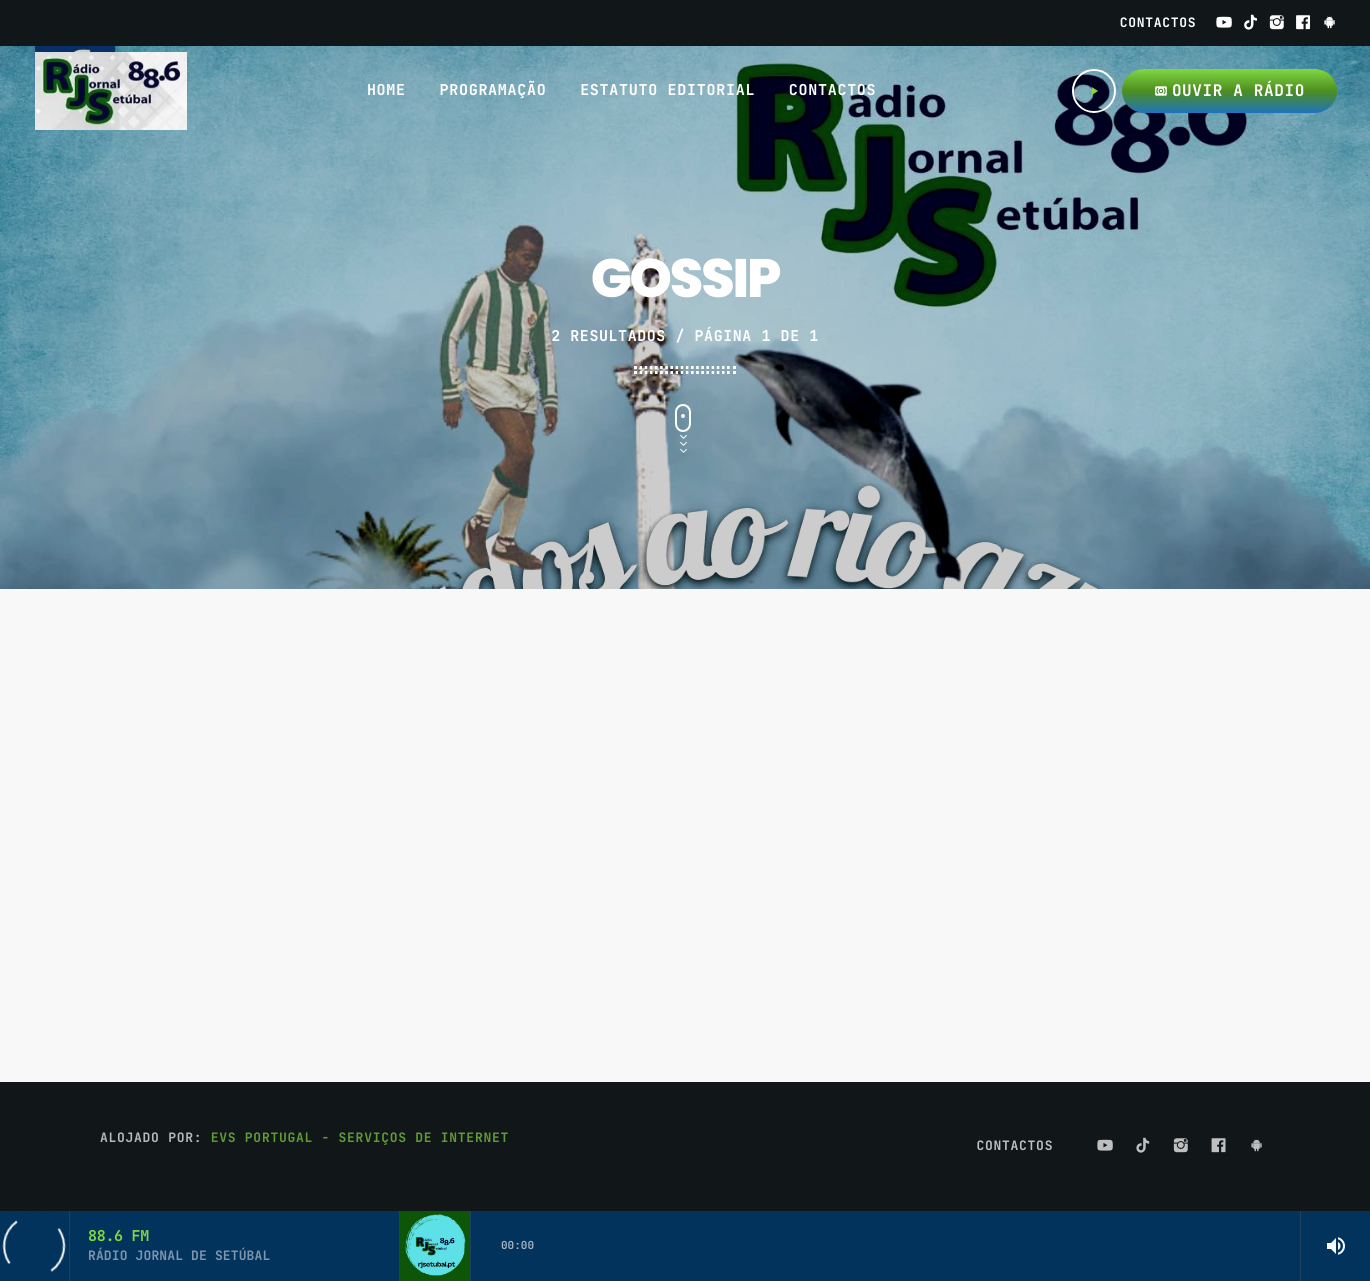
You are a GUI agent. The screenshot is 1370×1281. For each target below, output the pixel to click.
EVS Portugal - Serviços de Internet (360, 1137)
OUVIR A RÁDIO (1229, 90)
